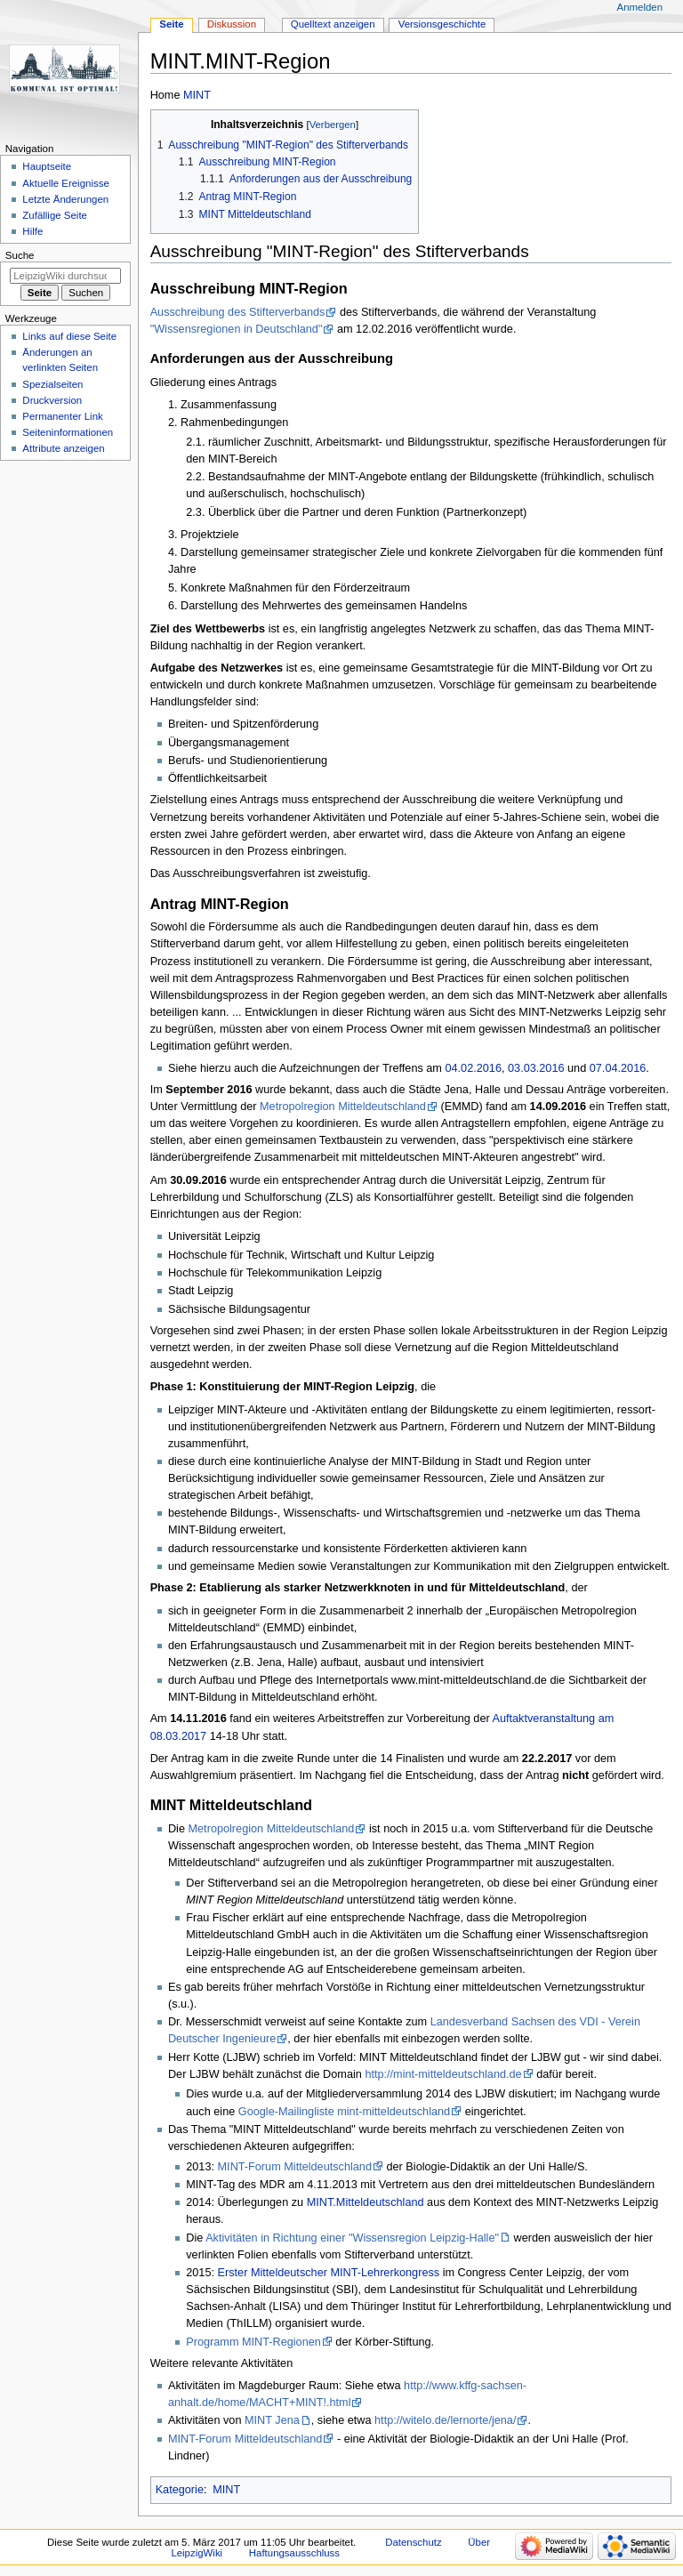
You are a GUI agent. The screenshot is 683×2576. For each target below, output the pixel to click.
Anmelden (640, 7)
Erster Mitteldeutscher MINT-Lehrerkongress (329, 2272)
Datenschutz (413, 2542)
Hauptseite (46, 166)
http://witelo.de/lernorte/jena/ (445, 2420)
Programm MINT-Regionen (253, 2342)
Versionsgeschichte (442, 24)
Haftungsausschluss (294, 2553)
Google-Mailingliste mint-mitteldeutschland (344, 2111)
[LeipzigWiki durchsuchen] (65, 276)
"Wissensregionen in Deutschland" (236, 329)
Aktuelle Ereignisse (65, 183)
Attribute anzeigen (63, 448)
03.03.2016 (536, 1068)
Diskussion (231, 24)
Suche (20, 255)
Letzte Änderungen (65, 199)
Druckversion (52, 400)
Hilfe (32, 231)
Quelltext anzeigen (333, 24)
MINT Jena (272, 2420)
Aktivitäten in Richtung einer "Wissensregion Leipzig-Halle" (352, 2238)
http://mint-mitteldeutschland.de (443, 2074)
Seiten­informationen (67, 432)
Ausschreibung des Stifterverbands (237, 312)
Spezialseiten (52, 384)
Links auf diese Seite (69, 336)
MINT (197, 95)
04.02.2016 (473, 1068)
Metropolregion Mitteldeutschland (343, 1106)
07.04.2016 (618, 1068)
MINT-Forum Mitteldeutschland (295, 2167)
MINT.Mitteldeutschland (365, 2202)
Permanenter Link (62, 416)
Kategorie (180, 2489)
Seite (171, 24)
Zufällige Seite (54, 215)
